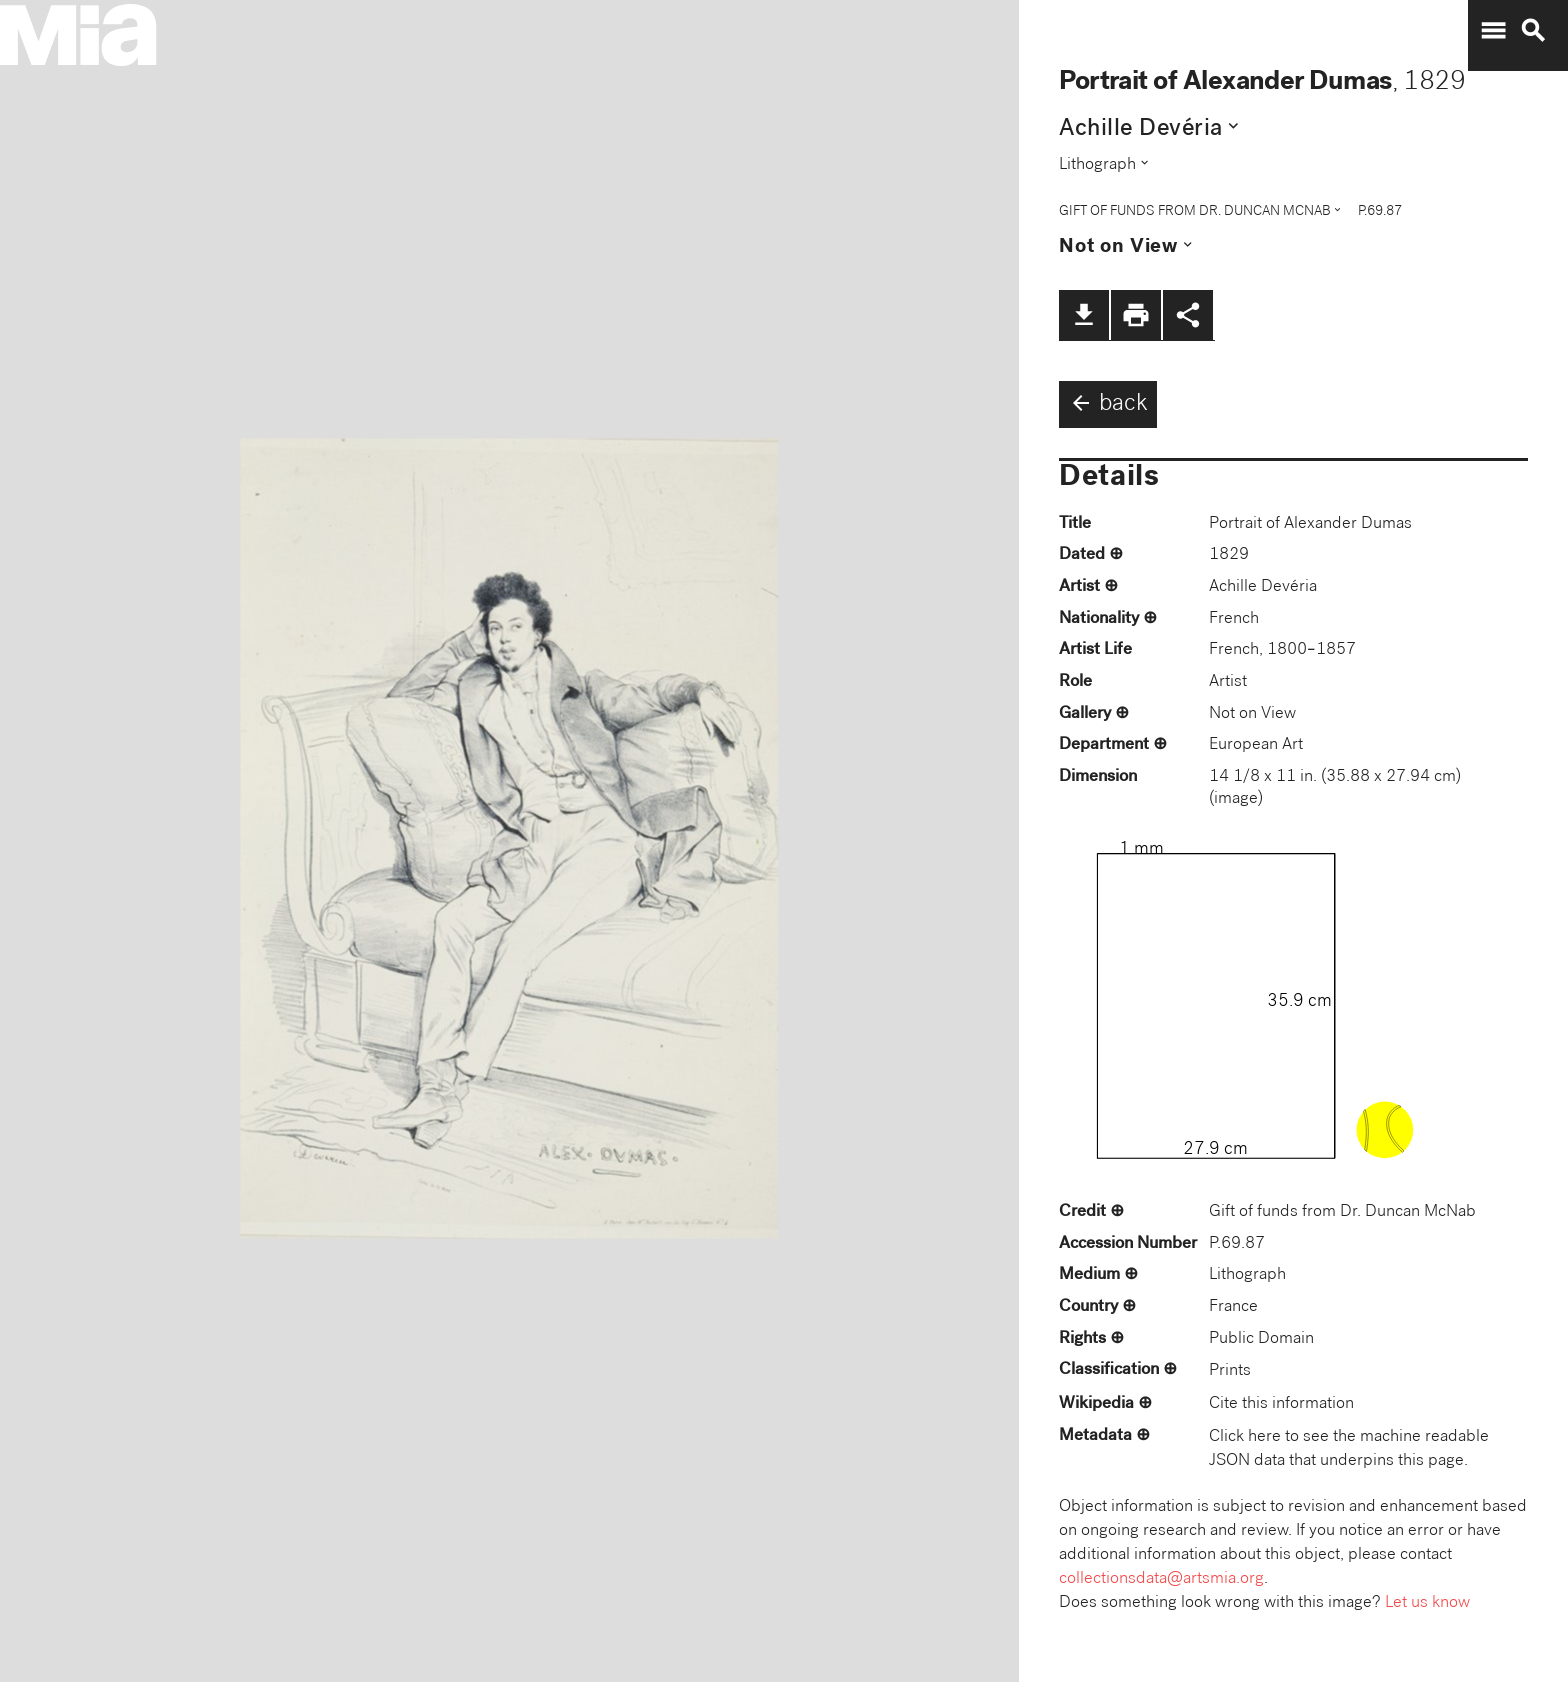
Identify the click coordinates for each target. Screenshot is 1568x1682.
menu (1493, 31)
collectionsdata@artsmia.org (1161, 1579)
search (1533, 31)
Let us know (1427, 1603)
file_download (1084, 315)
